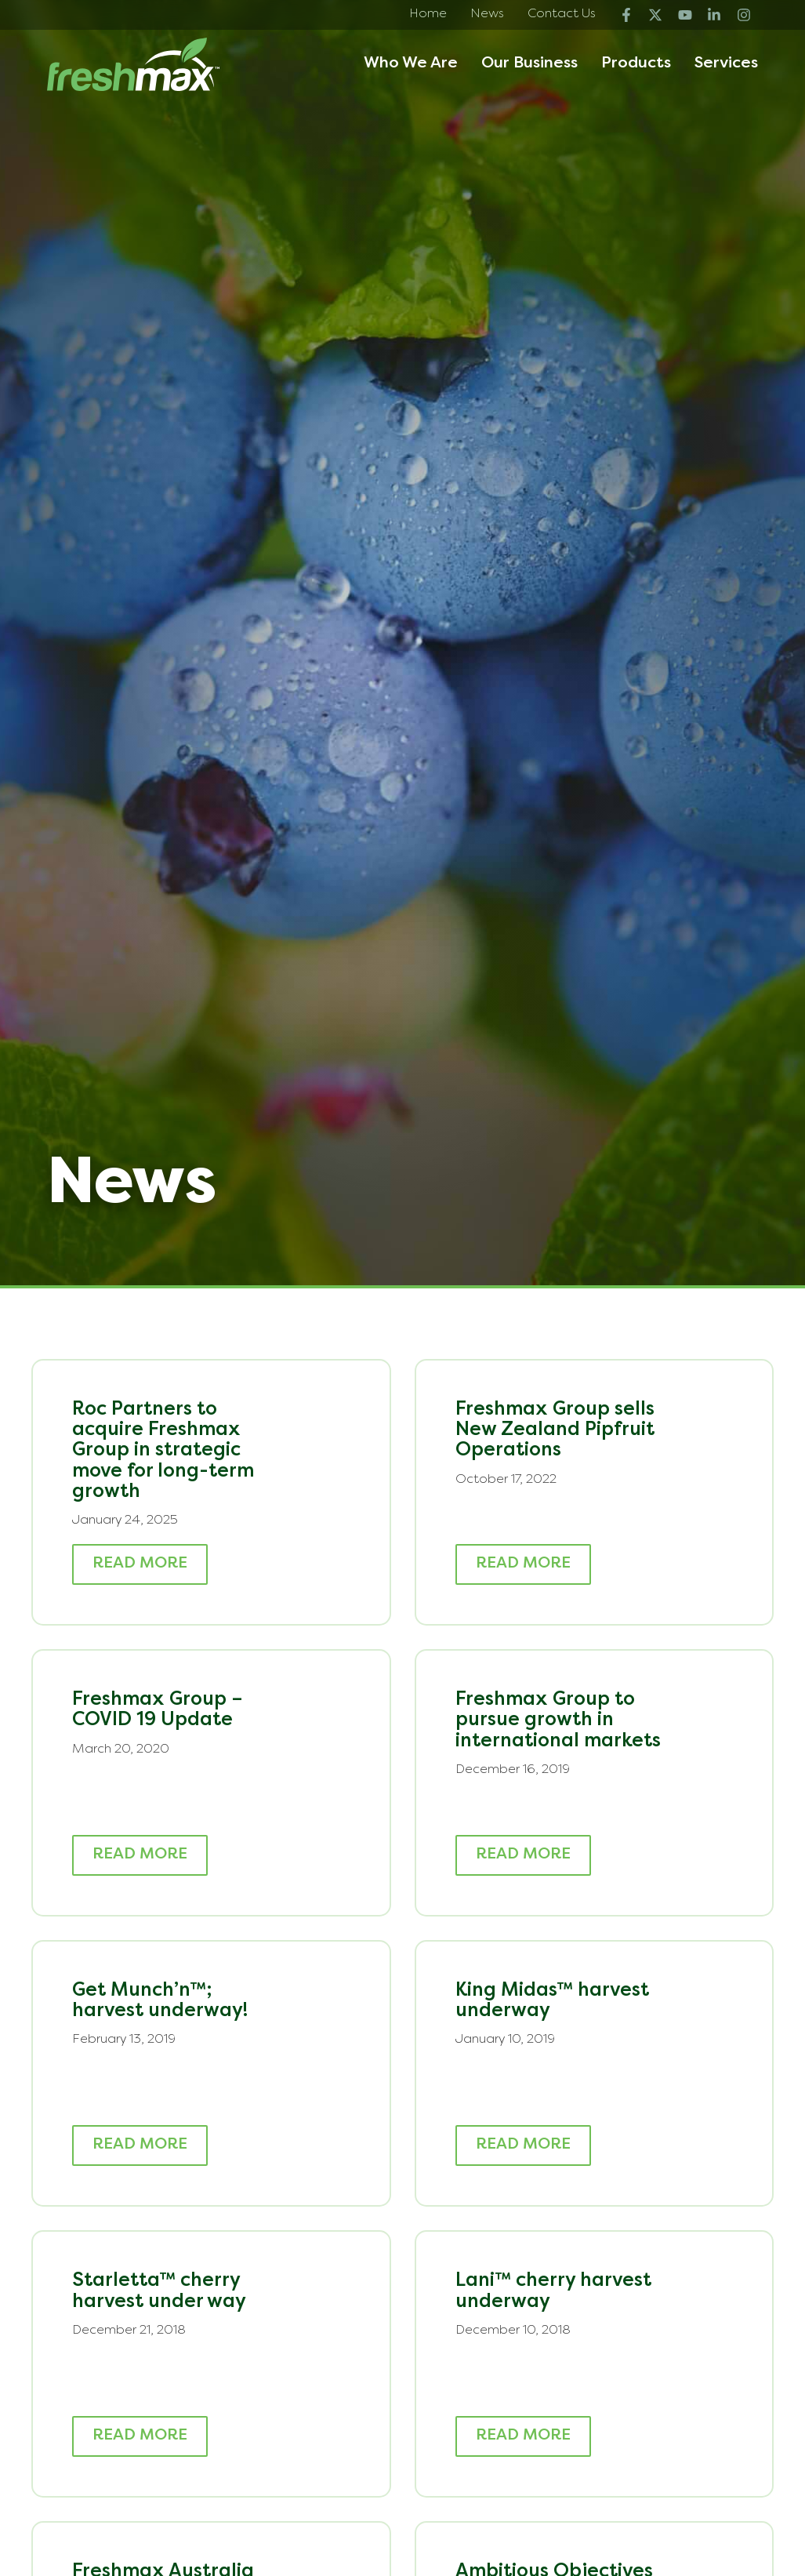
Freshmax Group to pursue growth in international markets (558, 1720)
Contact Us (562, 14)
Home (428, 14)
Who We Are (411, 63)
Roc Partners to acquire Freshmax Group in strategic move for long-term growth (163, 1451)
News (487, 14)
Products (636, 63)
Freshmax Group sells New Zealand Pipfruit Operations (555, 1430)
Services (726, 63)
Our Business (529, 63)
